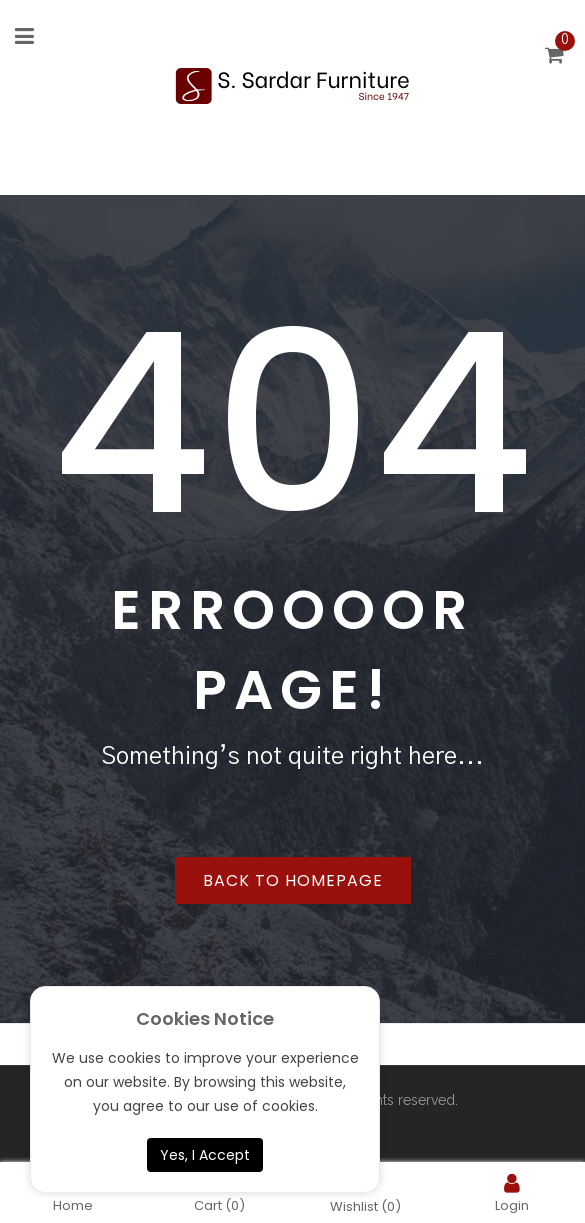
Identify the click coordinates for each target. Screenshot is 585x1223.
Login (512, 1192)
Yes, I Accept (205, 1155)
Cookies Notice (205, 1019)
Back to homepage (293, 880)
